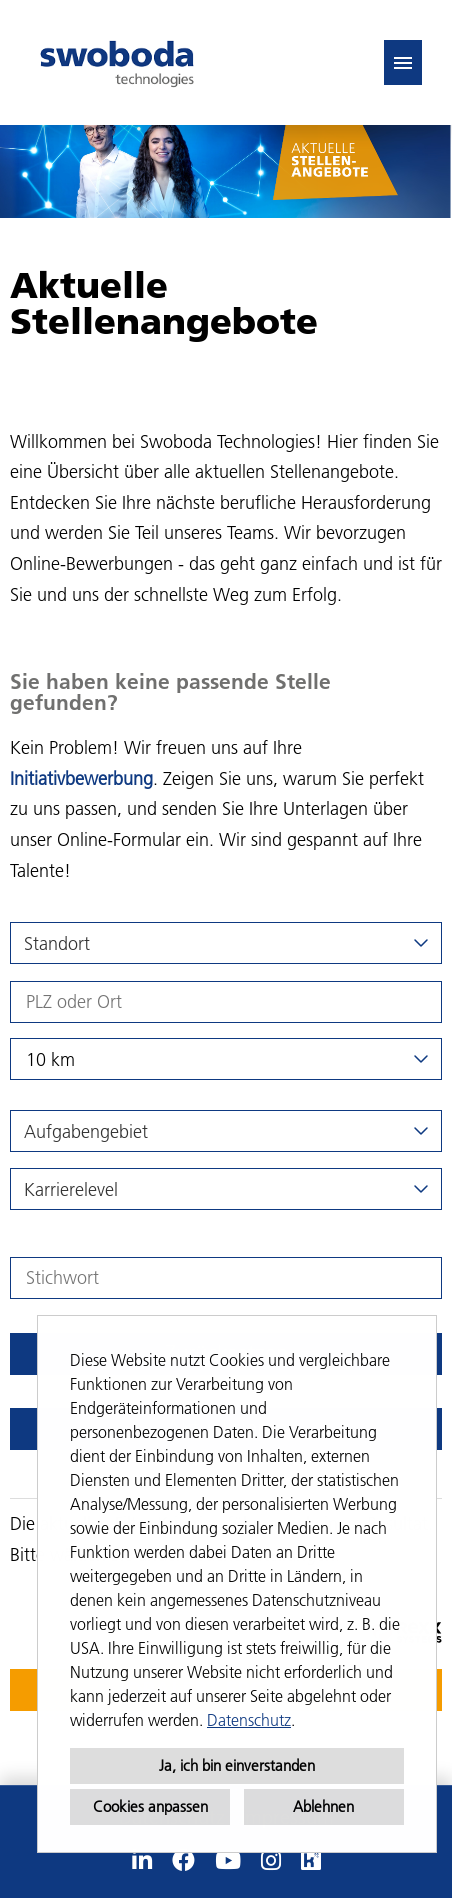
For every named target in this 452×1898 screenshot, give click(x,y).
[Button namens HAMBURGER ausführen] (403, 62)
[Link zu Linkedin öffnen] (142, 1861)
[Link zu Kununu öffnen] (311, 1861)
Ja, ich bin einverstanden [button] (237, 1765)
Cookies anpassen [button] (150, 1806)
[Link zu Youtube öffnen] (228, 1861)
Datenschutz (249, 1720)
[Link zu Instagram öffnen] (271, 1861)
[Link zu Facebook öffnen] (183, 1861)
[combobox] (226, 1059)
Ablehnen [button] (323, 1806)
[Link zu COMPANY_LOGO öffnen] (117, 62)
